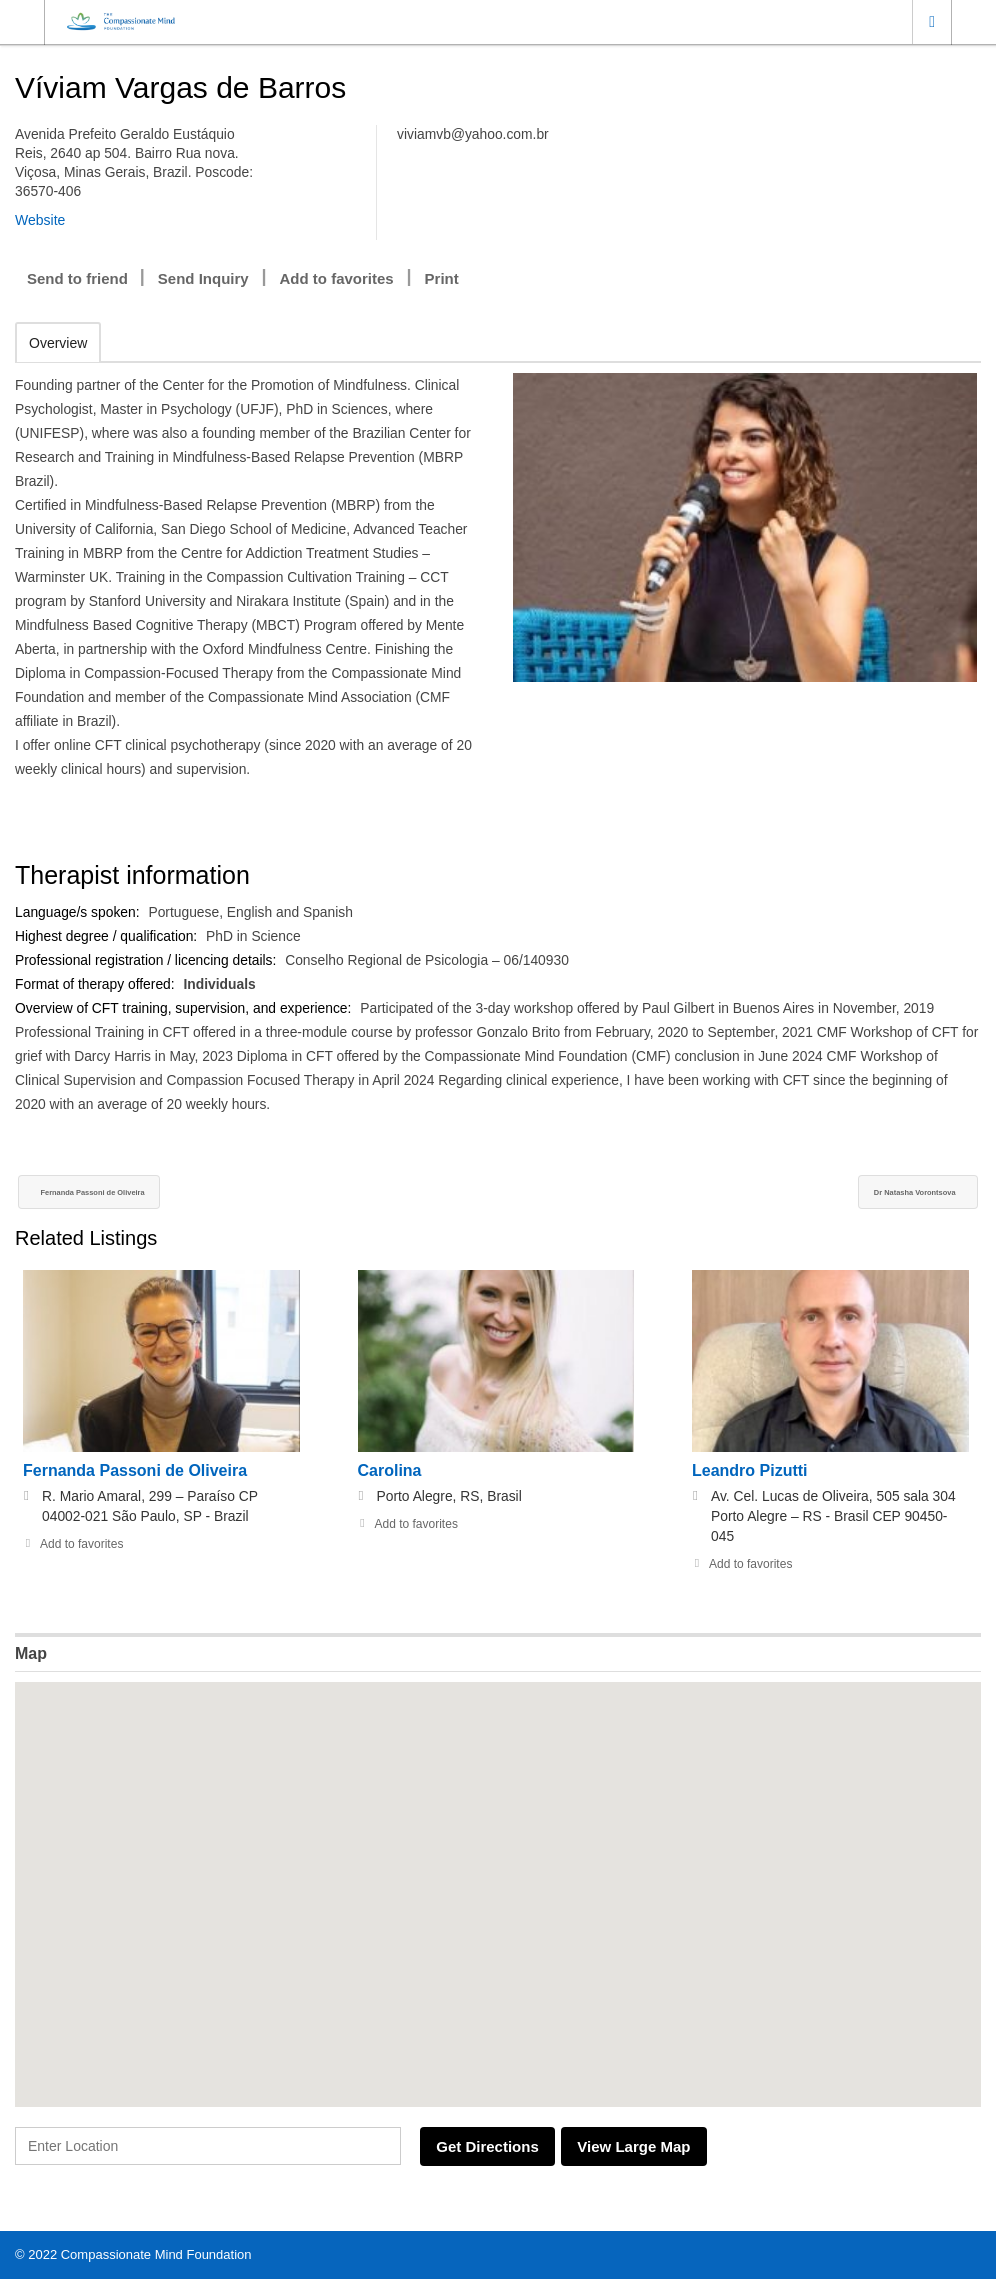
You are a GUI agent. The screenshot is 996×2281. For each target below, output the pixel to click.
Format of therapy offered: (98, 984)
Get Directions (496, 2149)
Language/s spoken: (80, 912)
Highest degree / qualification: (109, 936)
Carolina (390, 1473)
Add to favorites (337, 278)
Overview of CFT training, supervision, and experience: (187, 1008)
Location (932, 21)
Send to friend (77, 278)
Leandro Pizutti (750, 1473)
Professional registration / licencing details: (149, 960)
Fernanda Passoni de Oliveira (137, 1194)
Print (442, 278)
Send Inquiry (203, 278)
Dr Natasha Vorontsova (880, 1194)
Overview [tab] (58, 343)
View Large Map (659, 2149)
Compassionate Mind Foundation (156, 2256)
